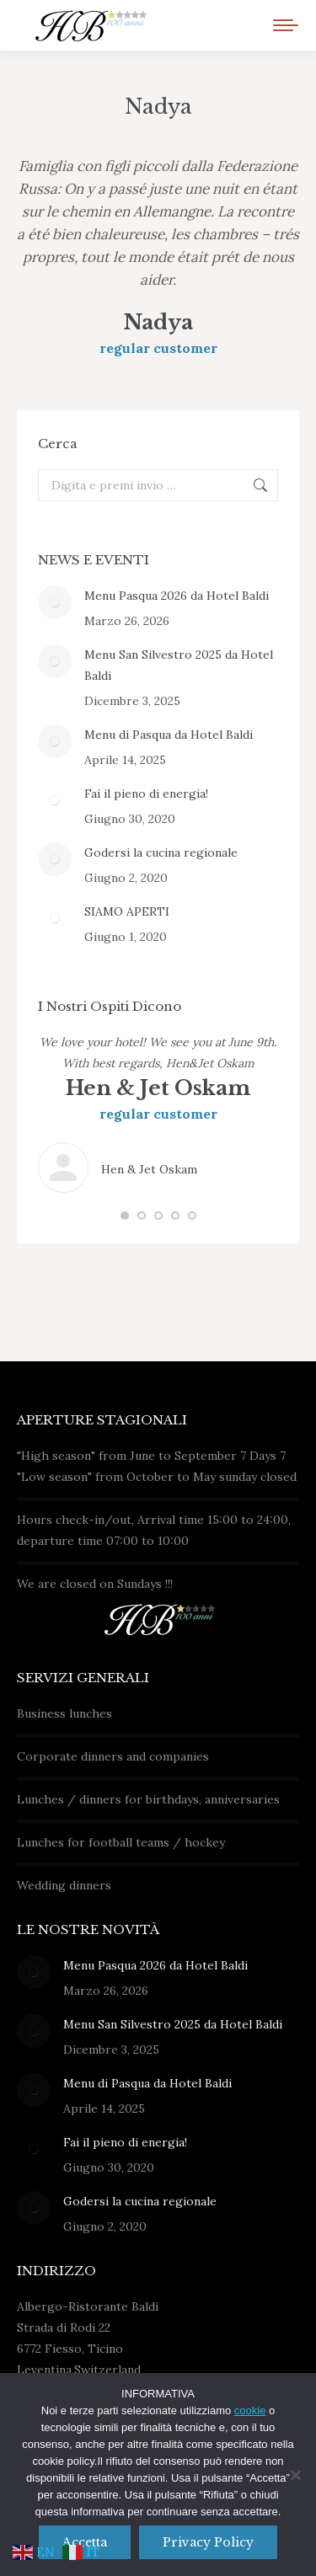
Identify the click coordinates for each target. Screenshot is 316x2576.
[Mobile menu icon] (285, 25)
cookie (250, 2410)
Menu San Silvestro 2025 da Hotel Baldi (178, 665)
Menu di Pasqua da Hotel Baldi (168, 734)
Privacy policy (208, 2542)
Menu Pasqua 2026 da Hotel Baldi (176, 595)
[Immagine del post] (55, 602)
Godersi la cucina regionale (161, 852)
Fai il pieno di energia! (146, 793)
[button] (125, 1215)
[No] (295, 2474)
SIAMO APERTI (126, 911)
